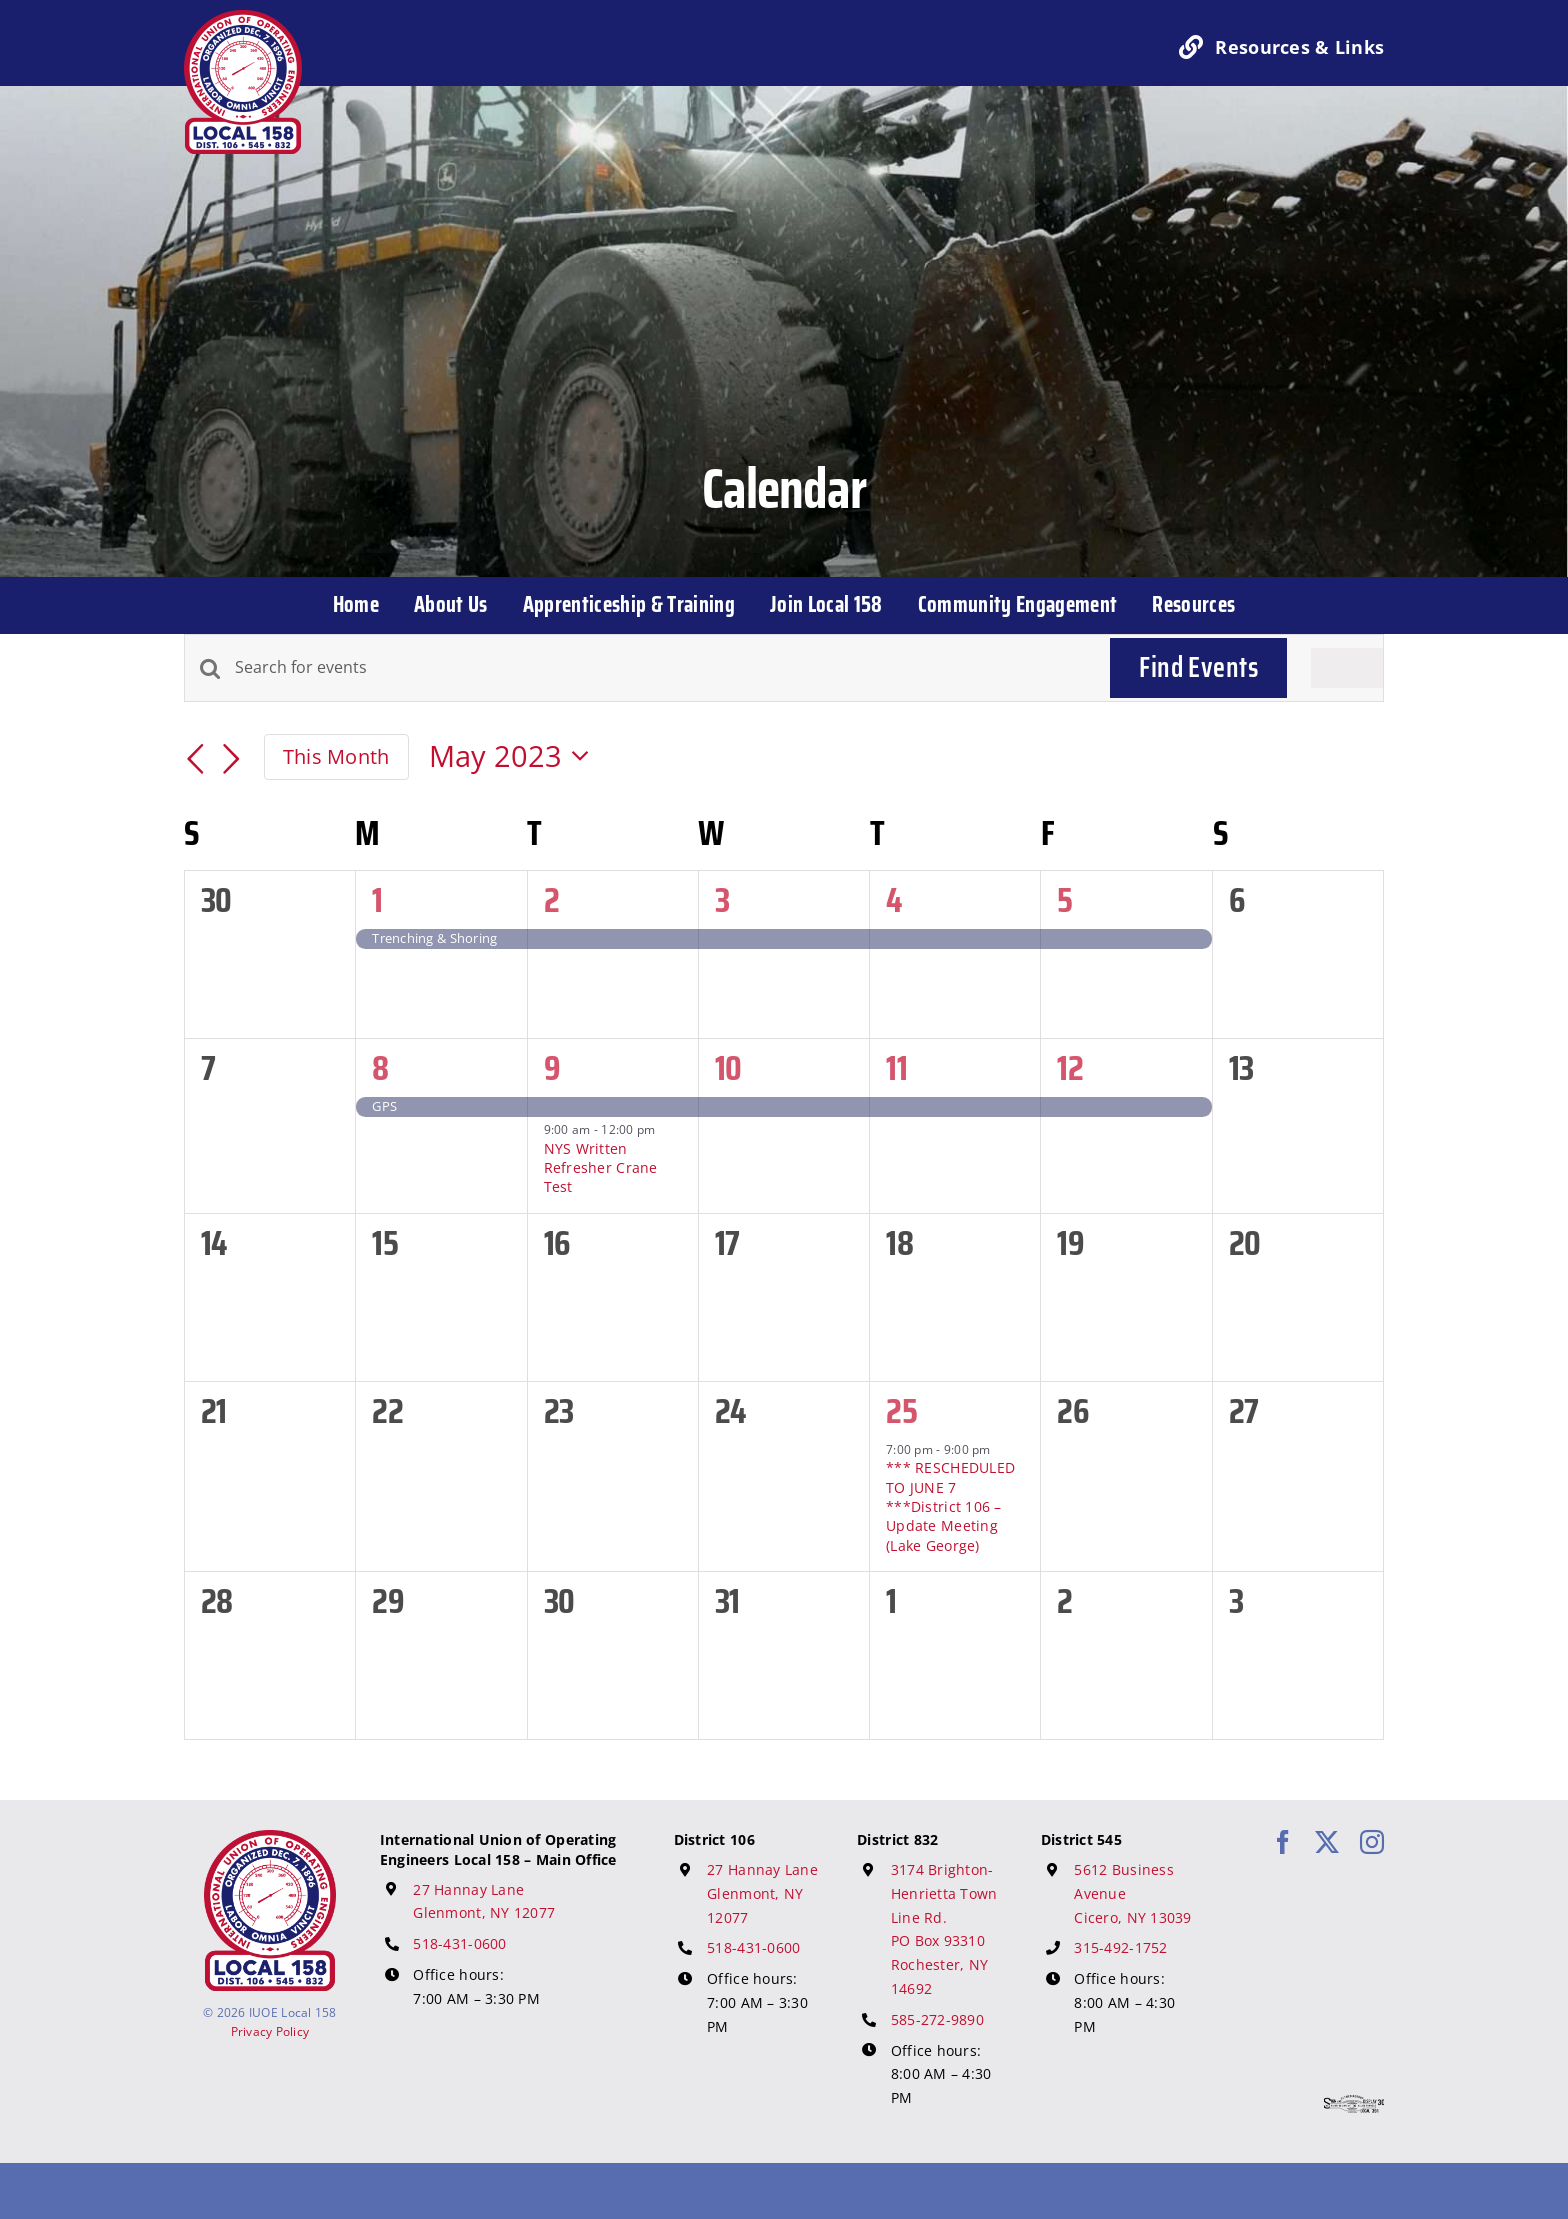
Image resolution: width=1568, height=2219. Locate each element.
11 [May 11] (896, 1067)
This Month (336, 756)
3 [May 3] (722, 899)
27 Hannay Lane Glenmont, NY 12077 (762, 1893)
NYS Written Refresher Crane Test (601, 1168)
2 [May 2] (551, 899)
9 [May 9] (552, 1067)
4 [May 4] (893, 899)
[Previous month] (196, 760)
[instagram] (1372, 1842)
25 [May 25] (901, 1410)
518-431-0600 (459, 1943)
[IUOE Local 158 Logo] (270, 1839)
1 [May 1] (377, 899)
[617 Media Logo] (1354, 2104)
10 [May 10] (728, 1067)
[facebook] (1283, 1842)
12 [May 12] (1070, 1067)
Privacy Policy (270, 2031)
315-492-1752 (1120, 1947)
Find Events (1198, 667)
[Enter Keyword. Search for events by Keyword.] (660, 668)
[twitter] (1327, 1842)
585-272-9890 (937, 2019)
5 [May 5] (1064, 899)
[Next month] (232, 760)
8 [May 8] (380, 1067)
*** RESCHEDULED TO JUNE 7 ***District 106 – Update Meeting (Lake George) (950, 1506)
